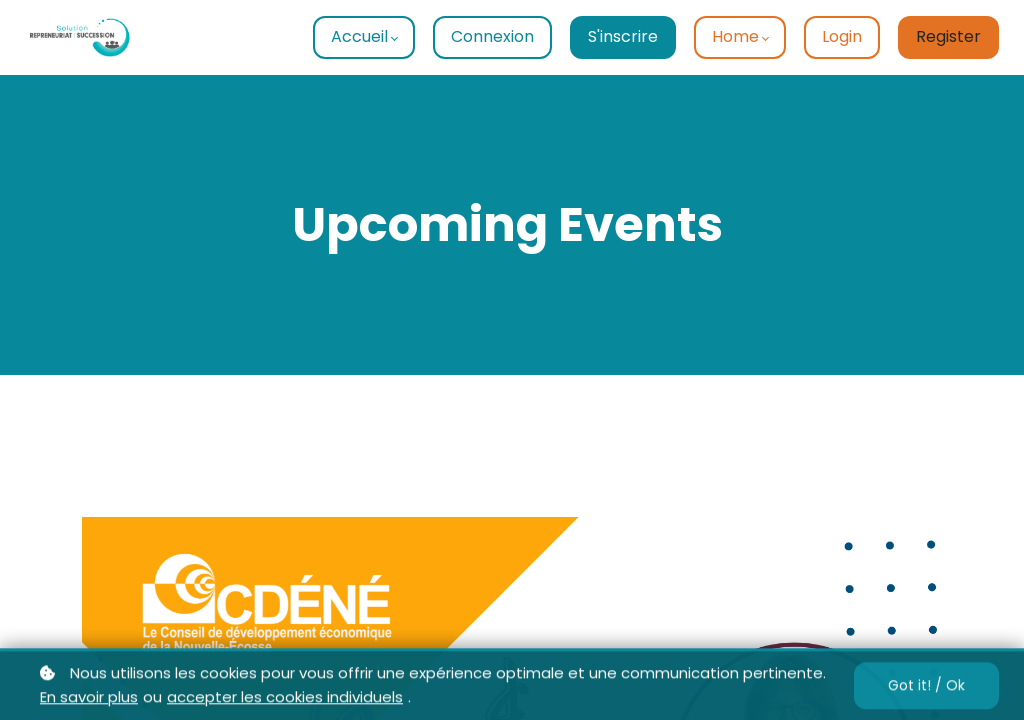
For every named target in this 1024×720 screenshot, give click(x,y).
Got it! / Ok (926, 690)
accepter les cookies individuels (285, 702)
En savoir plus (89, 702)
